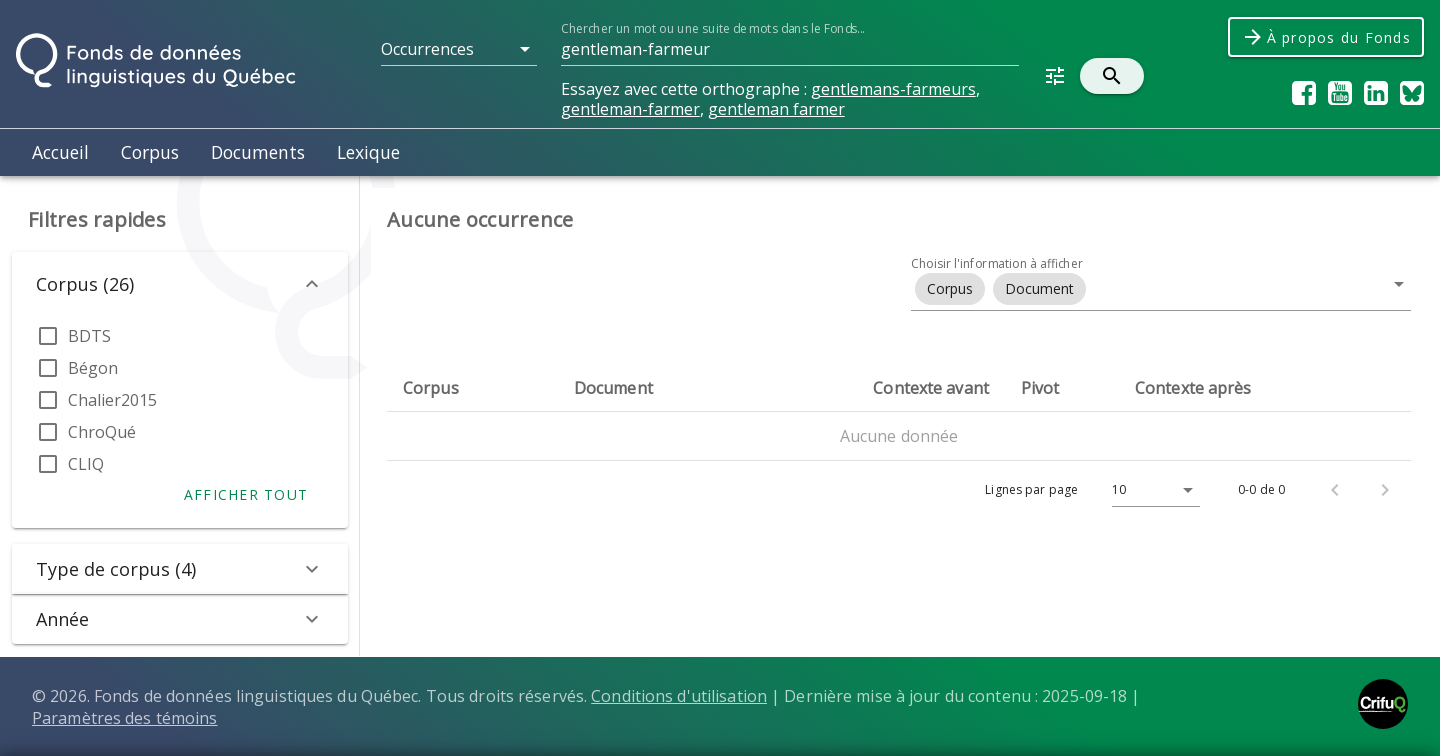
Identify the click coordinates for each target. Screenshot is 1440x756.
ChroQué (102, 432)
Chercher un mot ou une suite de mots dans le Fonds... (712, 28)
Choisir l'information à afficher (997, 263)
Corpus (150, 152)
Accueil (60, 152)
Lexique (368, 152)
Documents (258, 152)
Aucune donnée (899, 436)
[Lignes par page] (1151, 490)
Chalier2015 (112, 400)
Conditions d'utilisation (679, 696)
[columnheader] (472, 388)
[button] (459, 49)
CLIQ (86, 464)
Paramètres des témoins (125, 718)
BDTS (89, 336)
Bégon (93, 368)
